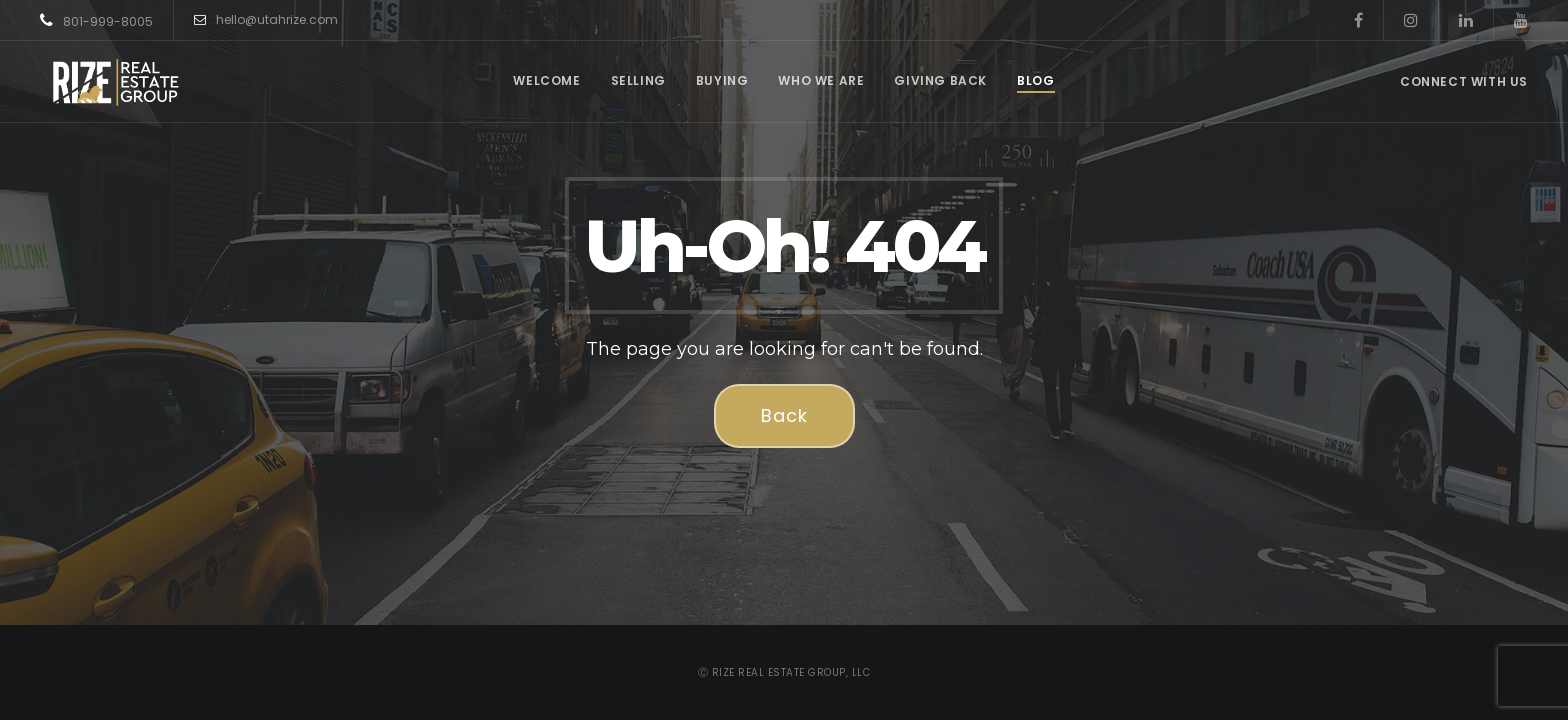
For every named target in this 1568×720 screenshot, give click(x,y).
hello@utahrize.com (266, 20)
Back (784, 415)
